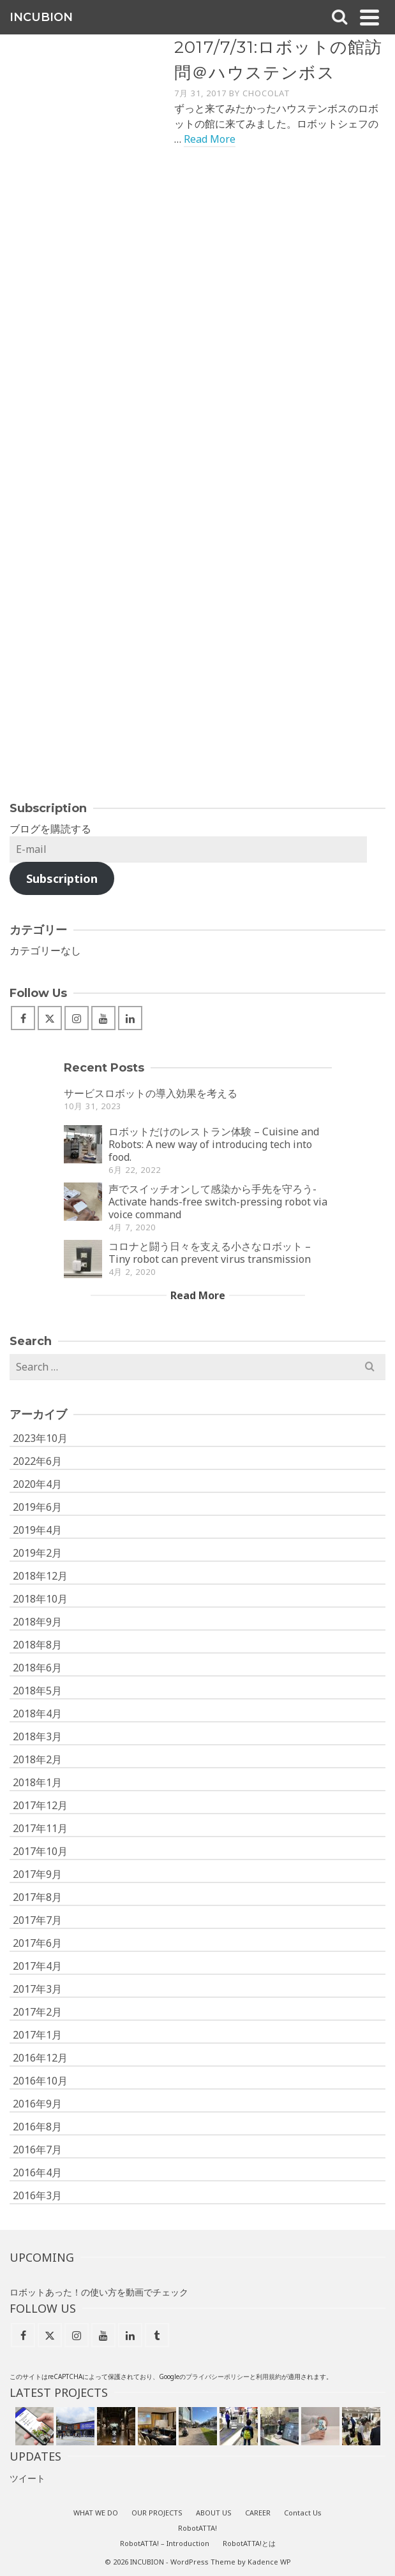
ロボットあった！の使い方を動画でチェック (99, 2292)
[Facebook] (23, 1018)
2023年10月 (40, 1438)
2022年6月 (37, 1461)
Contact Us (303, 2512)
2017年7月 (37, 1920)
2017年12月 (40, 1805)
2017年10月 (40, 1851)
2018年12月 (40, 1576)
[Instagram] (76, 1018)
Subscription (62, 878)
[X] (50, 1018)
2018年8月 (37, 1645)
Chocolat (266, 93)
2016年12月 (40, 2058)
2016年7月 (37, 2150)
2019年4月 (37, 1530)
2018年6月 (37, 1668)
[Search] (339, 17)
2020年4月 (37, 1484)
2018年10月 (40, 1599)
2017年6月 (37, 1943)
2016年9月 (37, 2104)
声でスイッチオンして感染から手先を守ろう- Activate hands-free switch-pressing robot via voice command (217, 1201)
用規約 (271, 2376)
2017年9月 (37, 1874)
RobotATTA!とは (249, 2543)
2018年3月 (37, 1736)
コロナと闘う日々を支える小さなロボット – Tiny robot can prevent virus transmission (209, 1252)
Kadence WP (269, 2561)
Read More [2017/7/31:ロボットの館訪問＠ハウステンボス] (209, 139)
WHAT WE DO (95, 2512)
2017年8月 (37, 1897)
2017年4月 (37, 1966)
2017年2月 (37, 2012)
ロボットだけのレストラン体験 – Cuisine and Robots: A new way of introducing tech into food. (213, 1144)
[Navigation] (369, 17)
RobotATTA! (197, 2528)
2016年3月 (37, 2195)
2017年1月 (37, 2035)
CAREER (258, 2512)
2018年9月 (37, 1622)
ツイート (27, 2478)
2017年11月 (40, 1828)
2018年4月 (37, 1713)
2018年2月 (37, 1759)
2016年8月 (37, 2127)
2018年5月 (37, 1691)
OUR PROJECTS (157, 2512)
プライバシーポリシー (218, 2376)
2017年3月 (37, 1989)
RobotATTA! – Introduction (164, 2543)
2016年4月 (37, 2172)
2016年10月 (40, 2081)
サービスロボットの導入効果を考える (150, 1093)
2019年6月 (37, 1507)
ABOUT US (214, 2512)
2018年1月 (37, 1782)
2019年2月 (37, 1553)
